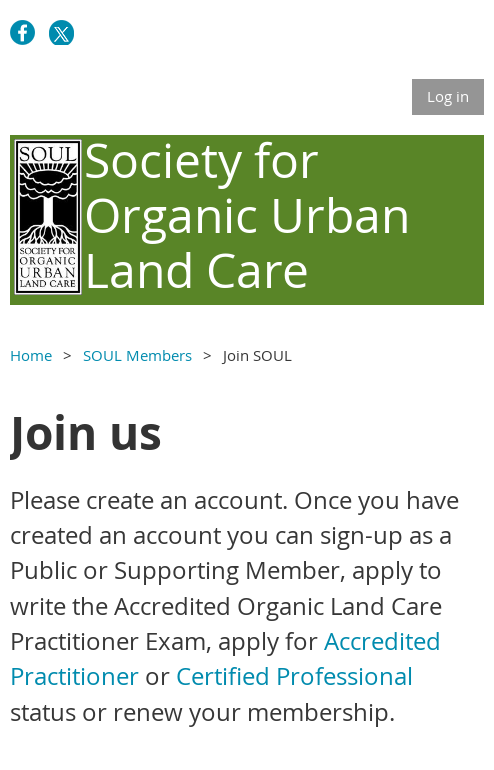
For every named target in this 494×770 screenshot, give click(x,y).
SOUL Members (137, 355)
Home (31, 355)
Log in (448, 96)
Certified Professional (294, 676)
